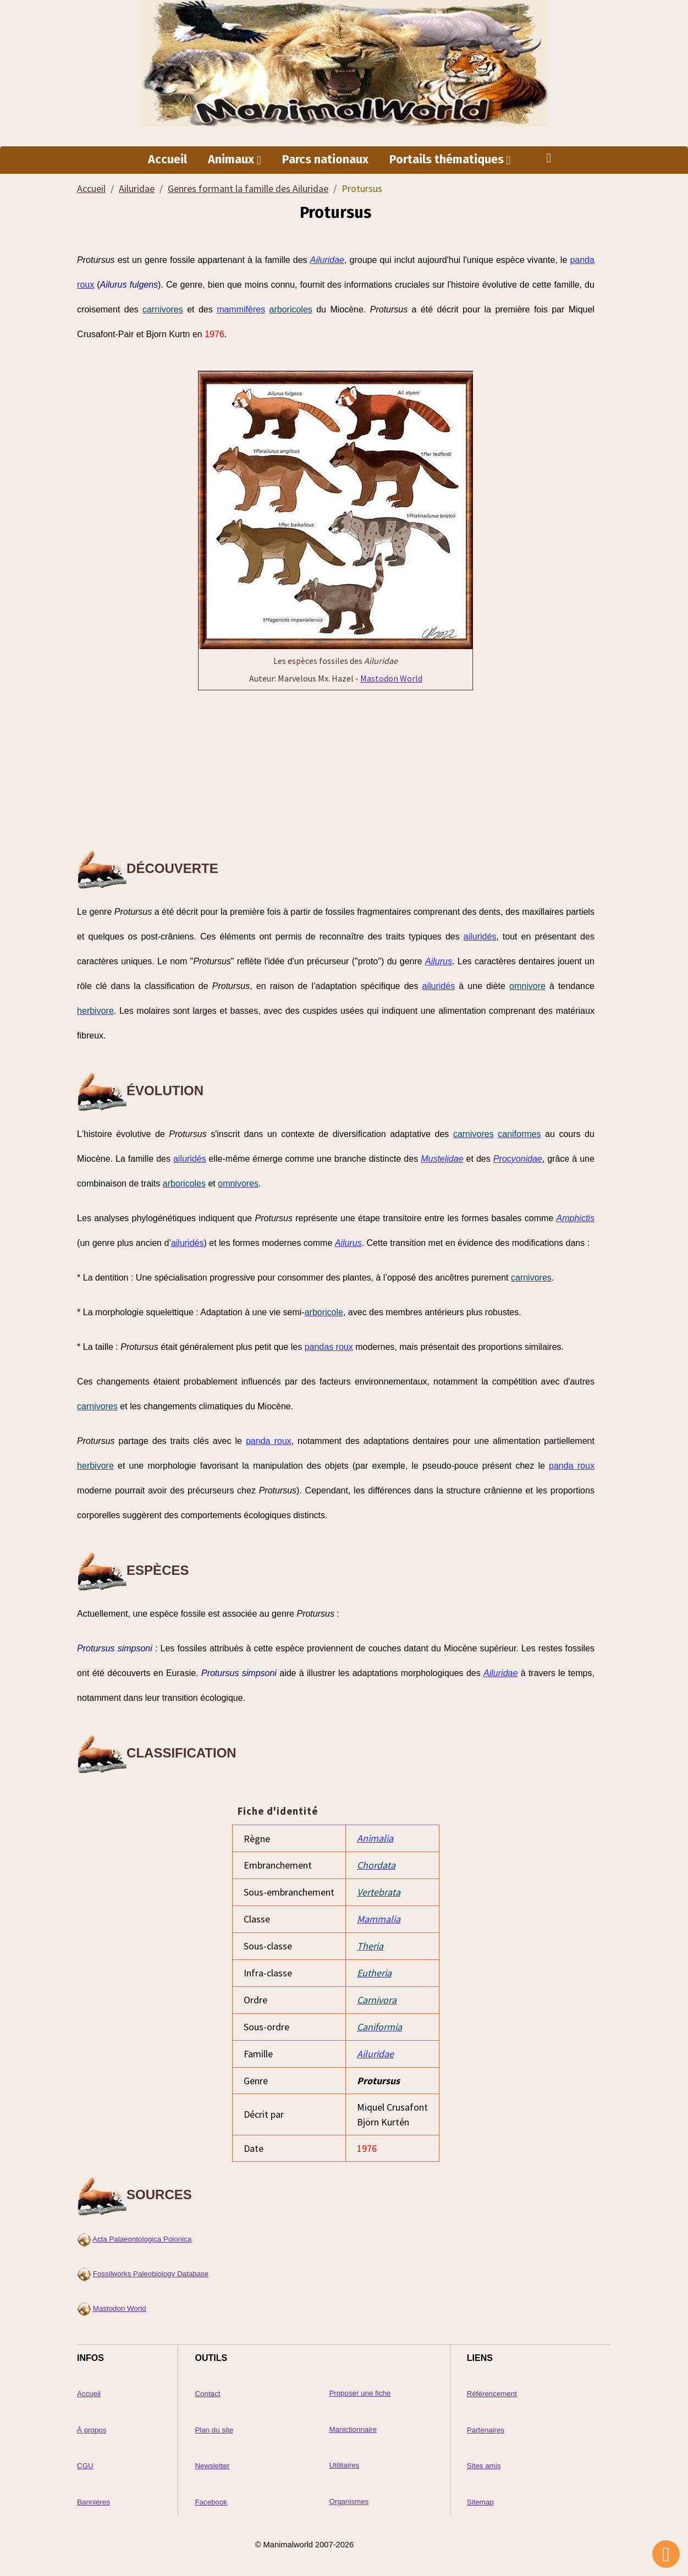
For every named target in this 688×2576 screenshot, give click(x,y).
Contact (207, 2389)
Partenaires (485, 2425)
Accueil (167, 160)
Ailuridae (137, 189)
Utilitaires (344, 2460)
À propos (91, 2425)
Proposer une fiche (359, 2389)
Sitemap (480, 2496)
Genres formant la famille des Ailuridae (248, 189)
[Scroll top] (666, 2554)
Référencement (492, 2389)
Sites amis (483, 2461)
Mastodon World (391, 678)
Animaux (232, 160)
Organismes (348, 2496)
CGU (85, 2461)
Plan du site (214, 2425)
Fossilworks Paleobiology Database (150, 2269)
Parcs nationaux (325, 160)
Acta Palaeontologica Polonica (141, 2235)
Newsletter (212, 2461)
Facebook (211, 2496)
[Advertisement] (335, 771)
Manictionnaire (353, 2424)
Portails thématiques (448, 160)
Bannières (93, 2496)
